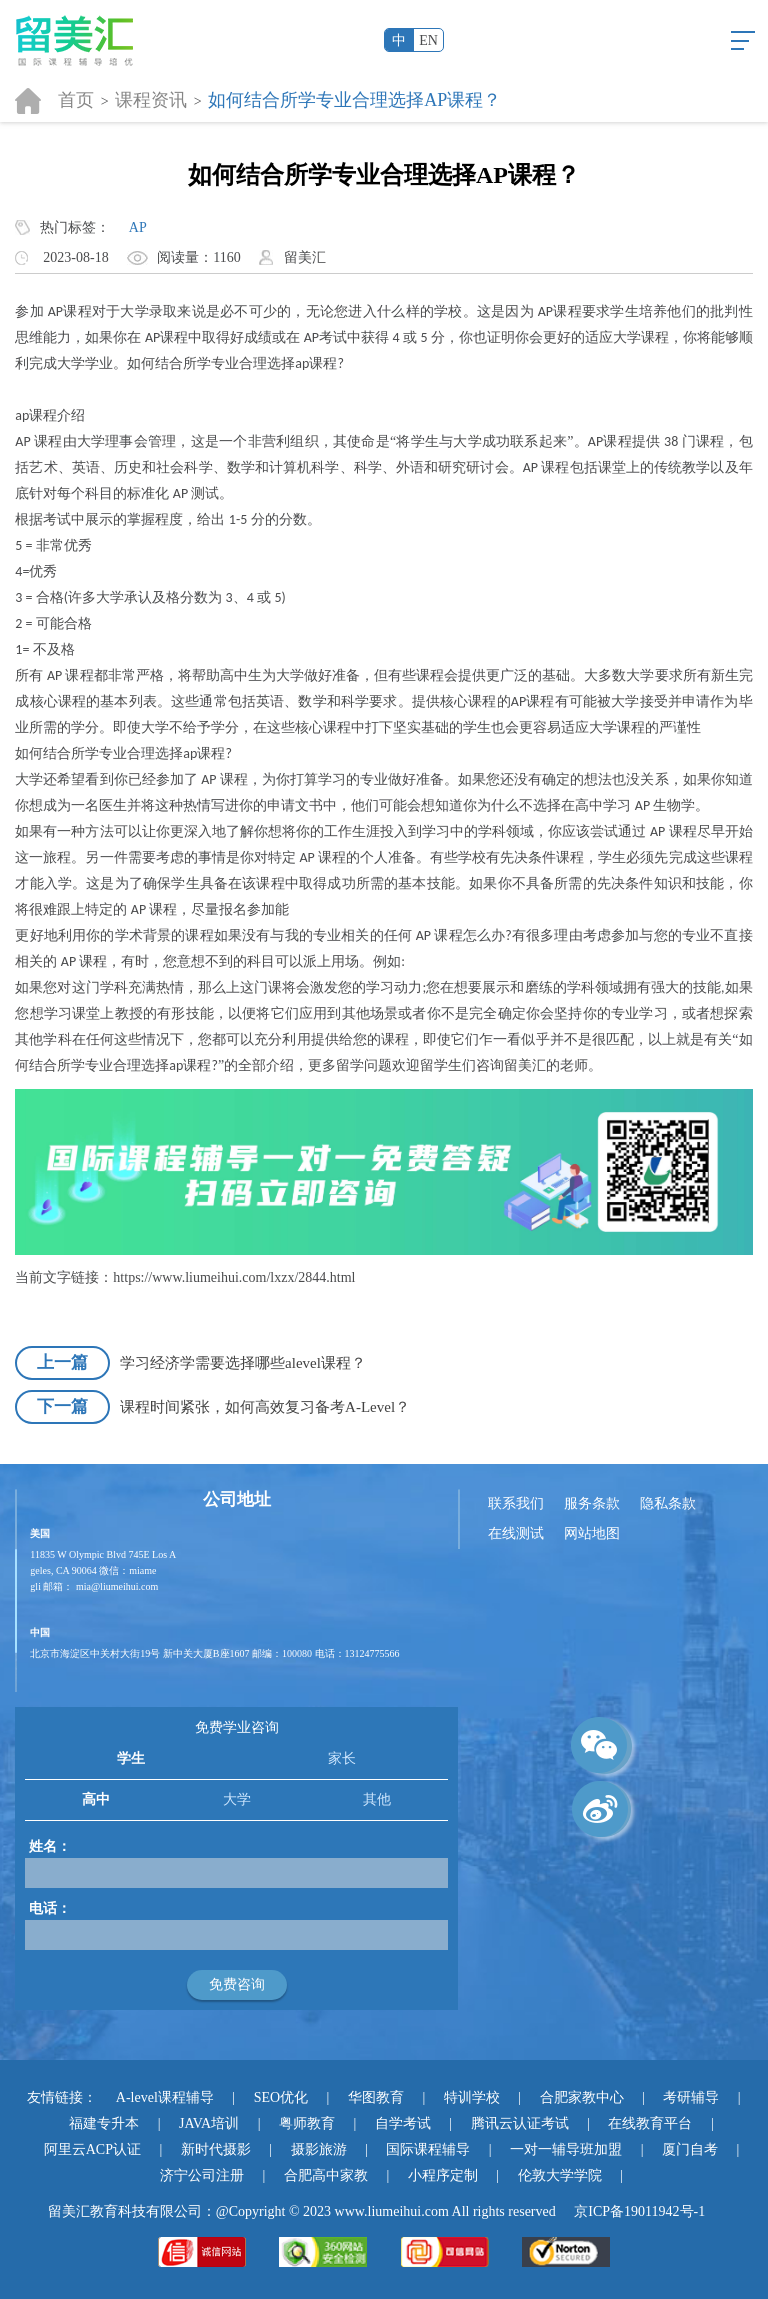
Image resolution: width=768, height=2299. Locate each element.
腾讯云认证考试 (520, 2123)
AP (138, 227)
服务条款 (592, 1503)
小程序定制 (443, 2175)
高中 (96, 1799)
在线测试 (516, 1533)
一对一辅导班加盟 (566, 2149)
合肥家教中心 (582, 2097)
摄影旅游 (319, 2149)
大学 (237, 1799)
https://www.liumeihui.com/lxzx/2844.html (234, 1277)
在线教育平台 (650, 2123)
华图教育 (376, 2097)
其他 (377, 1799)
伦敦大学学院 (560, 2175)
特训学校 (472, 2097)
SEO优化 (281, 2097)
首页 (76, 100)
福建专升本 (104, 2123)
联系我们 (516, 1503)
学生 (131, 1758)
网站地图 (592, 1533)
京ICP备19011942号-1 (639, 2211)
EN (428, 40)
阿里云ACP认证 (92, 2149)
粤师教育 (307, 2123)
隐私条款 (668, 1503)
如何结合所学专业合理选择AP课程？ (354, 100)
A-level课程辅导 (165, 2097)
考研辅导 (691, 2097)
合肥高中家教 (326, 2175)
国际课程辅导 (428, 2149)
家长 (342, 1758)
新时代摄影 (216, 2149)
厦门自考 (690, 2149)
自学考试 (403, 2123)
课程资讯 (151, 100)
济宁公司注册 (202, 2175)
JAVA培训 (209, 2123)
